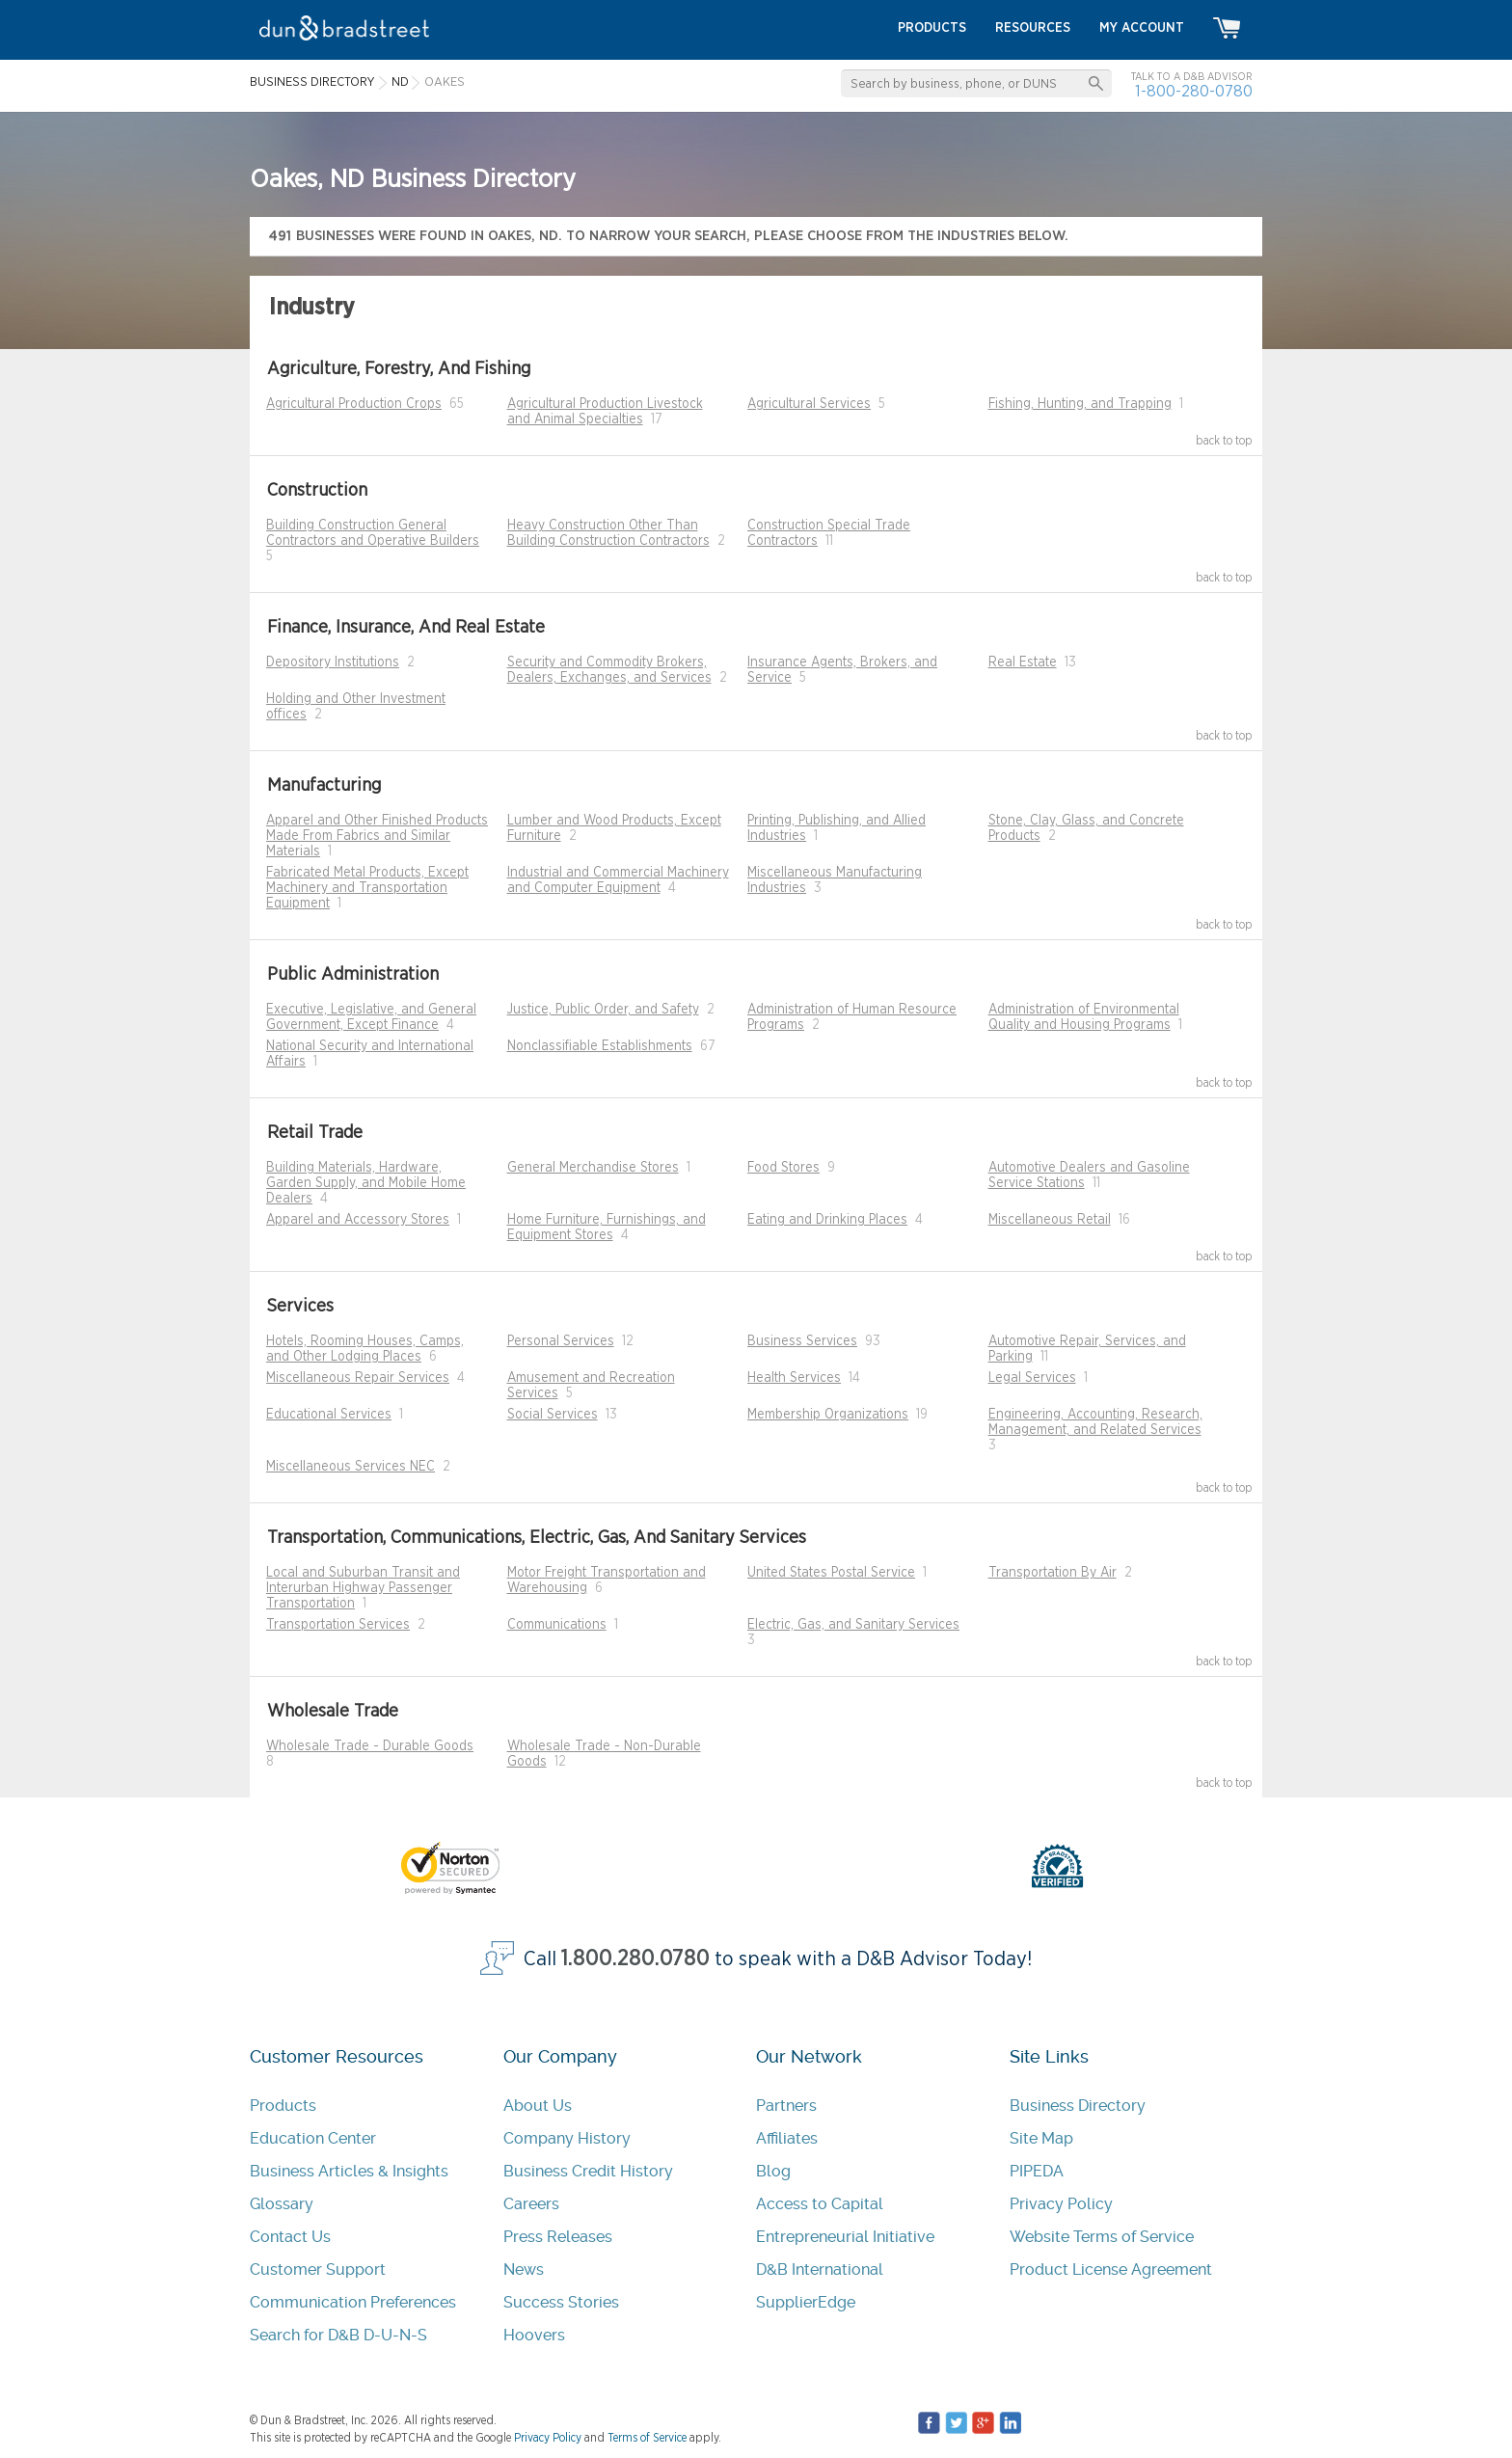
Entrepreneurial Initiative (845, 2237)
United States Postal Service (831, 1573)
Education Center (313, 2138)
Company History (567, 2138)
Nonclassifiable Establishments (599, 1046)
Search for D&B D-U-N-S (338, 2335)
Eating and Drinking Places (827, 1220)
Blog (773, 2171)
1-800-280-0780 (1194, 91)
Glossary (281, 2204)
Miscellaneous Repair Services (357, 1378)
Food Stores (783, 1168)
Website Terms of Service (1102, 2237)
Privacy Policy (1061, 2204)
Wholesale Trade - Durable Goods (369, 1746)
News (523, 2269)
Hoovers (534, 2335)
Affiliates (787, 2138)
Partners (786, 2105)
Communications (557, 1625)
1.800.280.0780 (635, 1959)
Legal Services (1032, 1378)
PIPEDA (1037, 2171)
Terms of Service (647, 2438)
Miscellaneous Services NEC (350, 1466)
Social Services (552, 1414)
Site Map (1041, 2138)
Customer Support (318, 2269)
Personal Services (560, 1341)
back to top (1224, 440)
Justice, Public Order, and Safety (603, 1009)
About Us (537, 2105)
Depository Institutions (332, 662)
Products (283, 2105)
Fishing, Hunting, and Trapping (1080, 404)
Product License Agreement (1111, 2269)
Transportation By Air (1052, 1573)
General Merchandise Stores (593, 1168)
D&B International (819, 2269)
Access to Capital (819, 2204)
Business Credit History (588, 2171)
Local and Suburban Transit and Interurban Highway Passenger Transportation (363, 1588)
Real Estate (1022, 662)
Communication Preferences (353, 2302)
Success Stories (561, 2302)
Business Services (802, 1341)
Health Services (794, 1378)
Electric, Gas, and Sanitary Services (853, 1625)
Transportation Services (338, 1625)
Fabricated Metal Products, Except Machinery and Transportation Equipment (367, 888)
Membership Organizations (827, 1414)
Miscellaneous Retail (1049, 1220)
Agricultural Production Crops (354, 404)
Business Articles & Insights (349, 2171)
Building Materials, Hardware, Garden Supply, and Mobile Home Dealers (366, 1183)
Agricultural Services (809, 404)
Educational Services (329, 1414)
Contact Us (290, 2237)
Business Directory (1078, 2105)
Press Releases (557, 2237)
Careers (531, 2204)
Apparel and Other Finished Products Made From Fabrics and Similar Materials (377, 836)
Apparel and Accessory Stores (357, 1220)
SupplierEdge (805, 2302)
